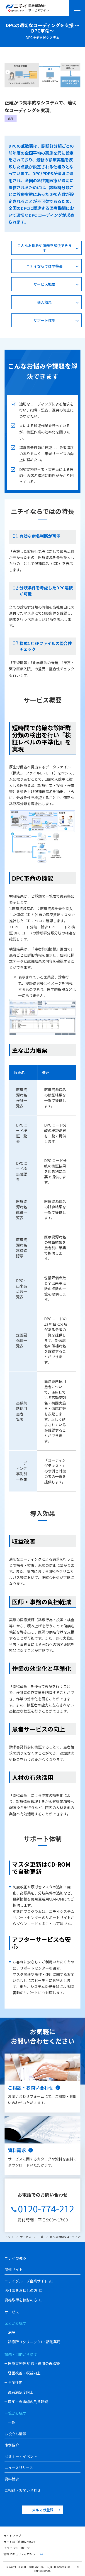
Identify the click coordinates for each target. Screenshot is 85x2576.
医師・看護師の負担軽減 (28, 2401)
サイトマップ (12, 2536)
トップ (9, 2237)
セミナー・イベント (21, 2456)
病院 (11, 2332)
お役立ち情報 (15, 2433)
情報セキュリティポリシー (21, 2554)
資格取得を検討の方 (21, 2300)
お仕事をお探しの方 (21, 2290)
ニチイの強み (15, 2258)
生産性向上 (17, 2382)
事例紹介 (12, 2445)
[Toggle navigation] (77, 8)
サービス (25, 2237)
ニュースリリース (19, 2467)
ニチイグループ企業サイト (26, 2281)
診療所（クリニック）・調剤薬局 (34, 2341)
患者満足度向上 (20, 2392)
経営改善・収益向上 (24, 2373)
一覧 (40, 2237)
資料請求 (20, 2150)
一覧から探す (15, 2413)
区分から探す (15, 2323)
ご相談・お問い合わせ (34, 2087)
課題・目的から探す (21, 2354)
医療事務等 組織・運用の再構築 (34, 2363)
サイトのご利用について (19, 2542)
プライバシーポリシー (18, 2548)
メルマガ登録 (42, 2509)
